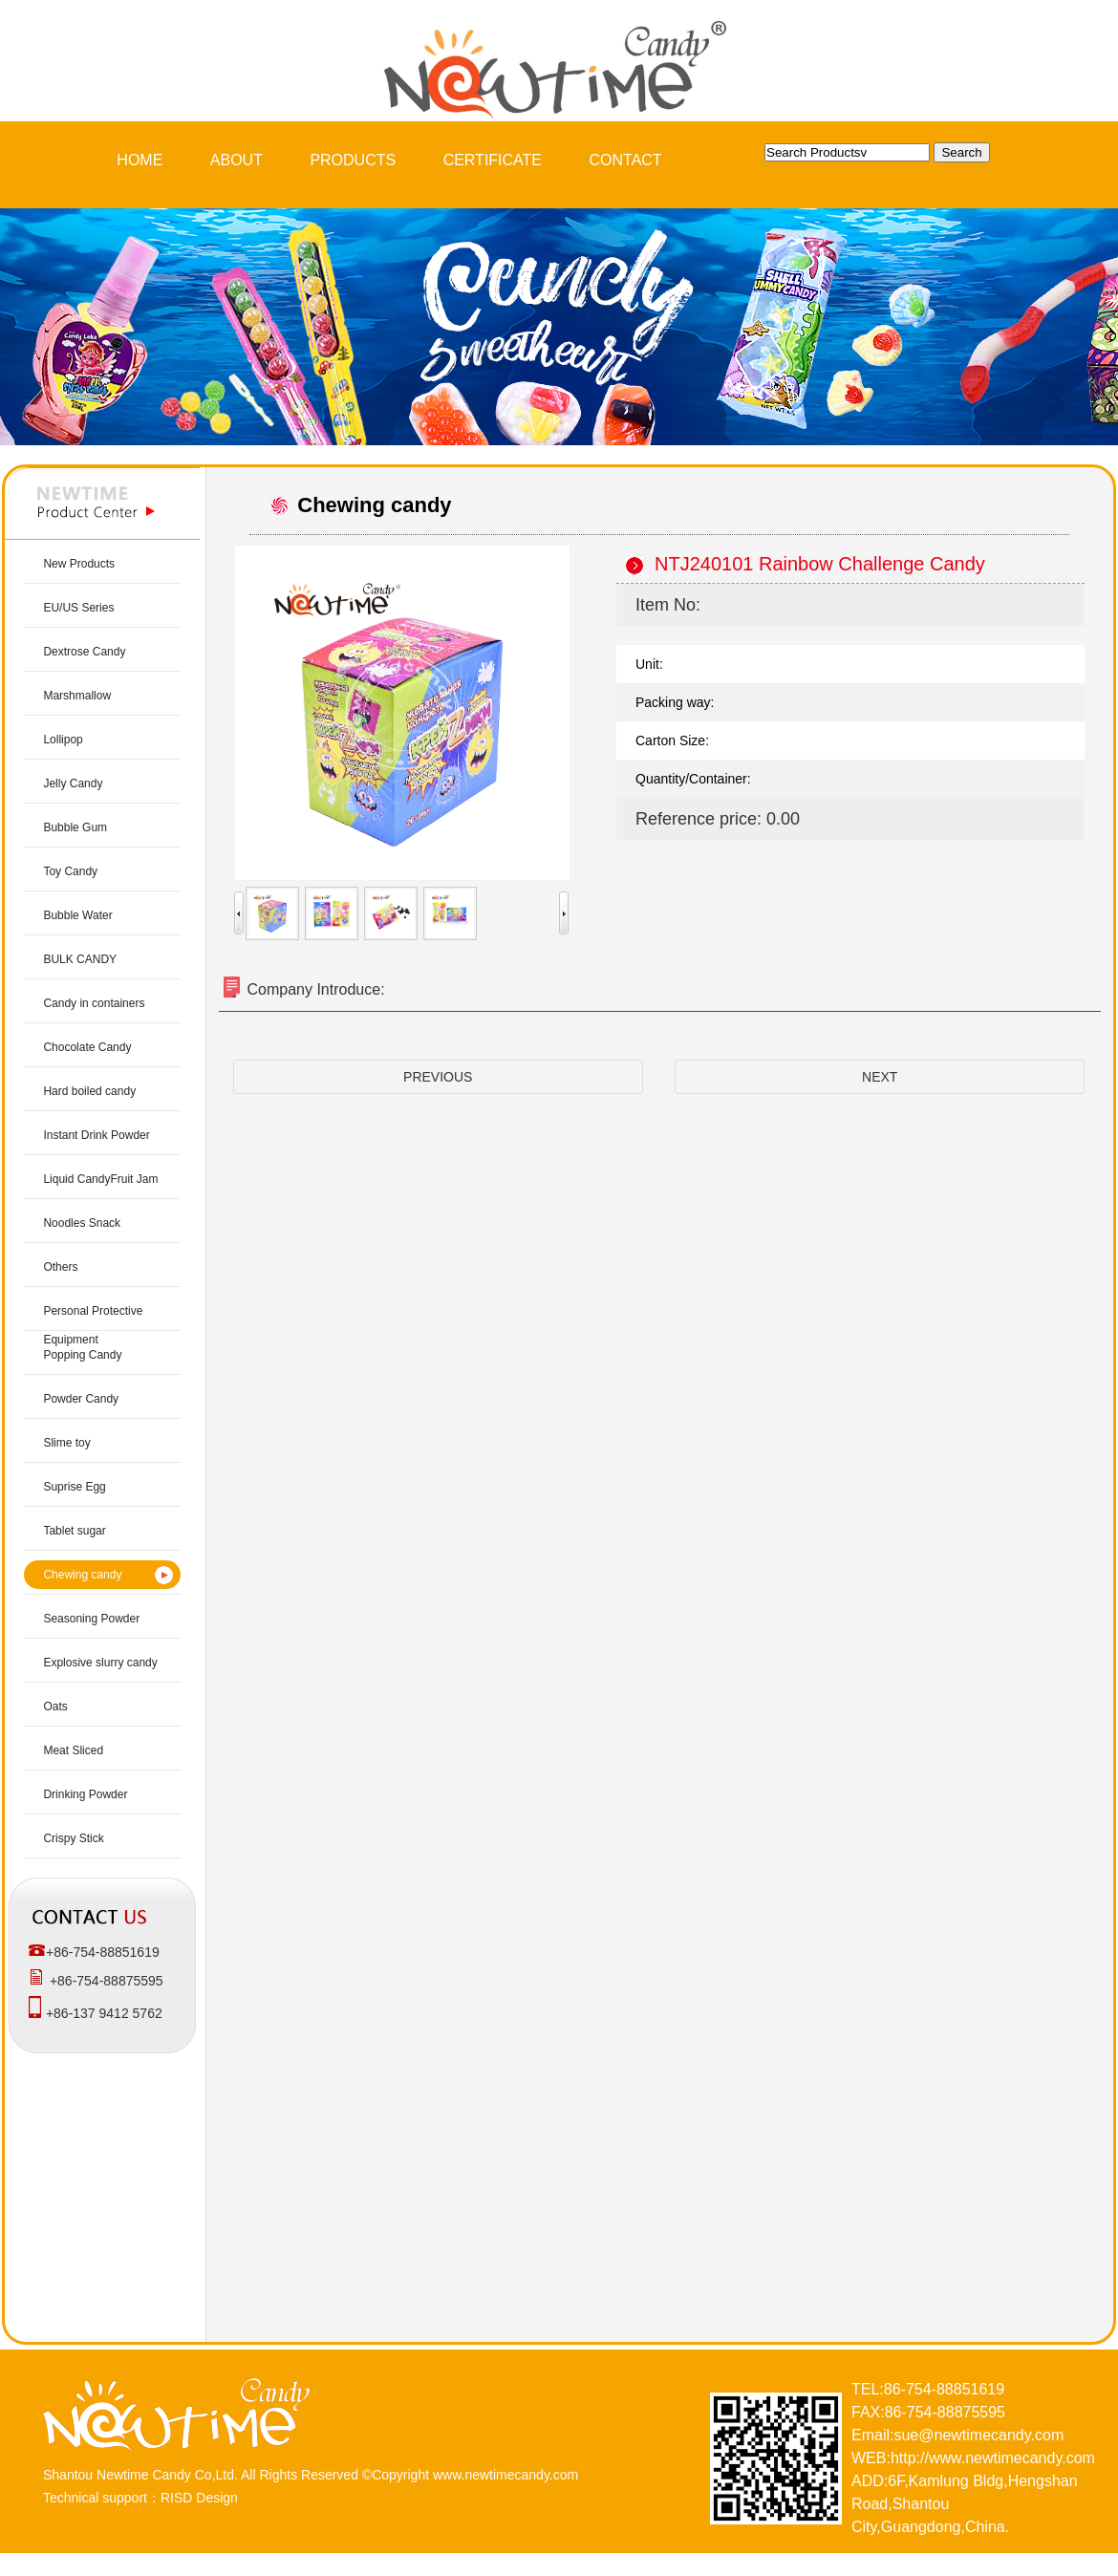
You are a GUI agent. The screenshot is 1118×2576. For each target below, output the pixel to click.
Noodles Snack (81, 1223)
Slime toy (66, 1442)
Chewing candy (82, 1574)
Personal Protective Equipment (92, 1325)
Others (60, 1267)
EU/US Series (78, 607)
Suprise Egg (74, 1486)
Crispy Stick (73, 1838)
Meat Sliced (73, 1750)
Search (961, 152)
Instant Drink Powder (96, 1135)
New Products (79, 563)
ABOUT (236, 160)
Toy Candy (70, 871)
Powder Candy (80, 1399)
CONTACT (626, 160)
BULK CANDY (80, 959)
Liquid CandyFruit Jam (100, 1179)
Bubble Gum (75, 827)
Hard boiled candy (89, 1091)
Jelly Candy (72, 783)
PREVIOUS (437, 1076)
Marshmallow (77, 695)
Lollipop (62, 739)
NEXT (879, 1076)
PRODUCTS (353, 160)
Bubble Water (77, 915)
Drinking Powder (85, 1794)
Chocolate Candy (87, 1047)
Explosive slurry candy (100, 1662)
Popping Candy (82, 1355)
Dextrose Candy (84, 651)
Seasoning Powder (91, 1618)
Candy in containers (93, 1003)
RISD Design (199, 2497)
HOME (139, 160)
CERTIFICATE (492, 160)
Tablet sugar (74, 1530)
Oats (55, 1706)
